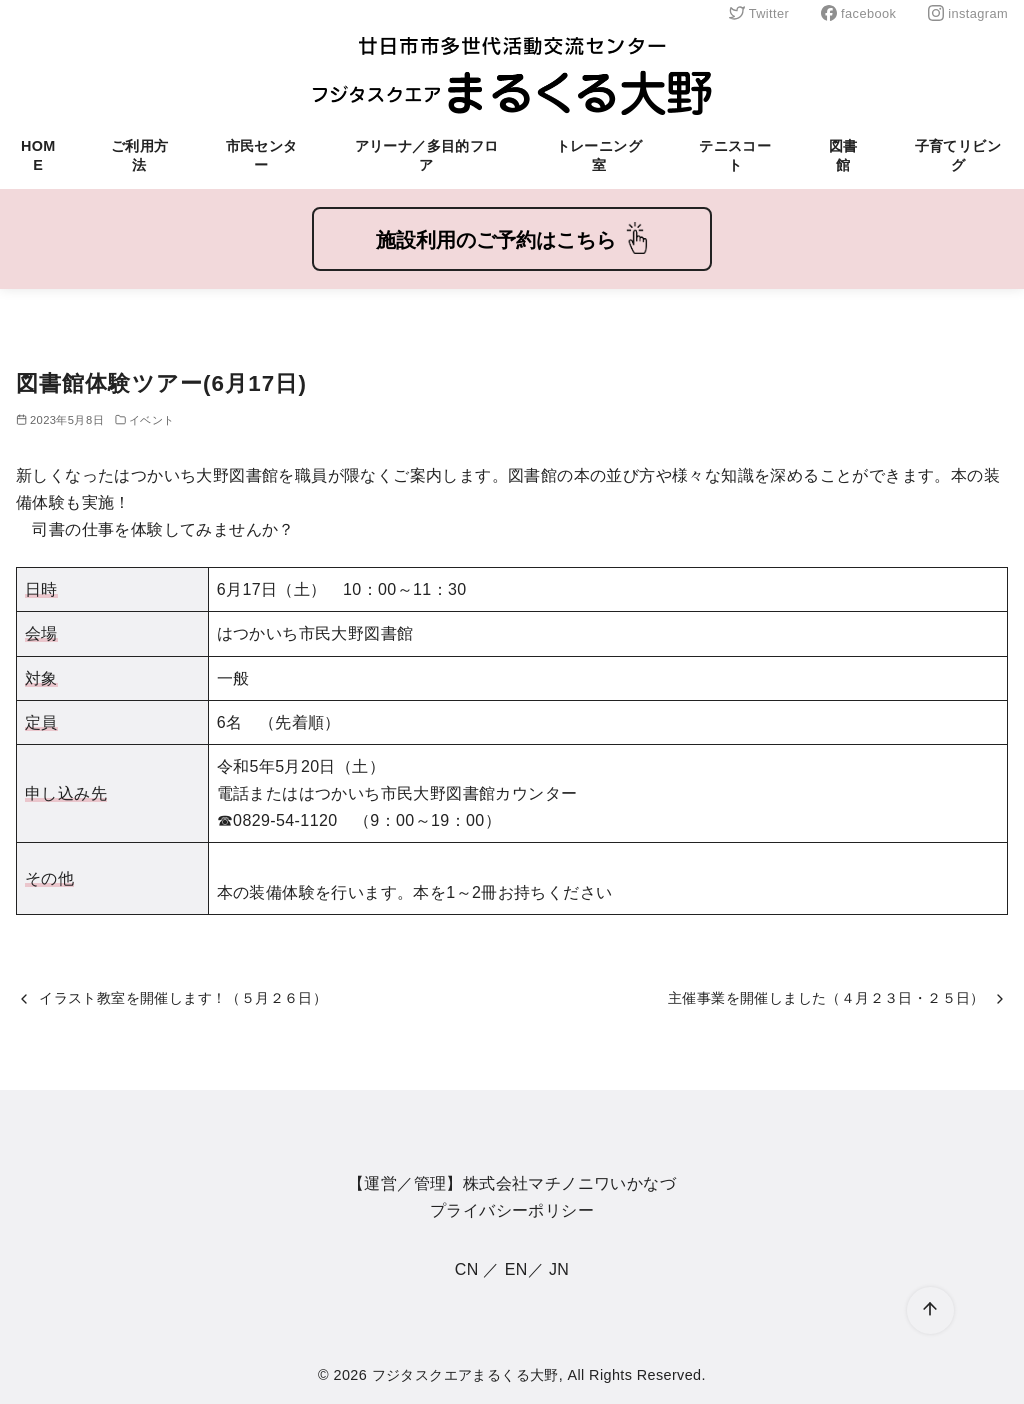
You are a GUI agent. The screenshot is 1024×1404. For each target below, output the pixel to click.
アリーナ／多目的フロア (427, 155)
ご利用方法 (140, 155)
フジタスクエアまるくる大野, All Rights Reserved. (539, 1375)
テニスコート (735, 155)
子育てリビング (958, 155)
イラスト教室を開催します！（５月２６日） (183, 998)
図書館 (843, 155)
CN (467, 1269)
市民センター (262, 155)
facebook (858, 13)
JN (559, 1269)
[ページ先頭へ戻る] (930, 1310)
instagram (968, 13)
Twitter (759, 13)
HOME (38, 155)
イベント (152, 420)
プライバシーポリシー (512, 1210)
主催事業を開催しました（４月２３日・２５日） (826, 998)
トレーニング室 (599, 155)
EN (516, 1269)
